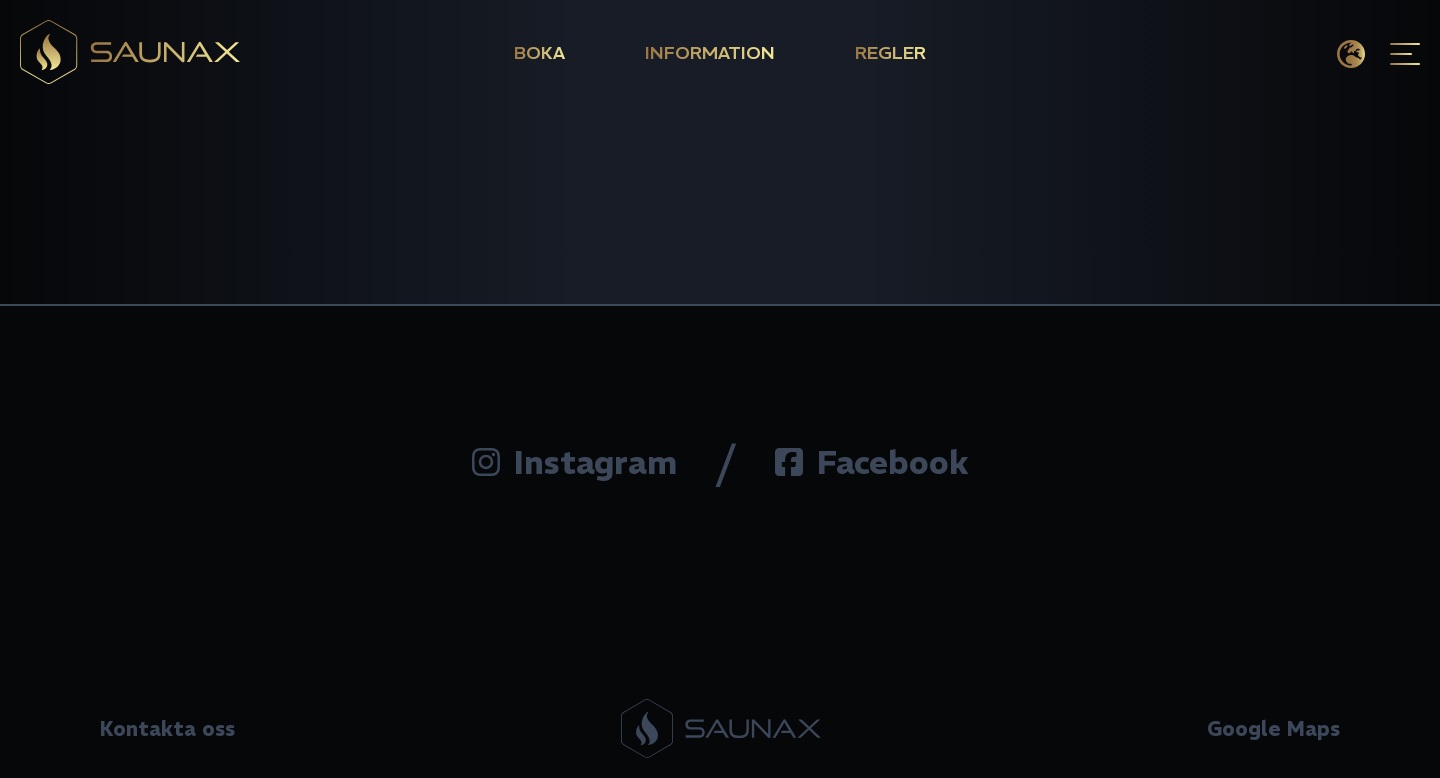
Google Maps (1273, 728)
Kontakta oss (167, 728)
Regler (890, 52)
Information (710, 52)
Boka (539, 52)
